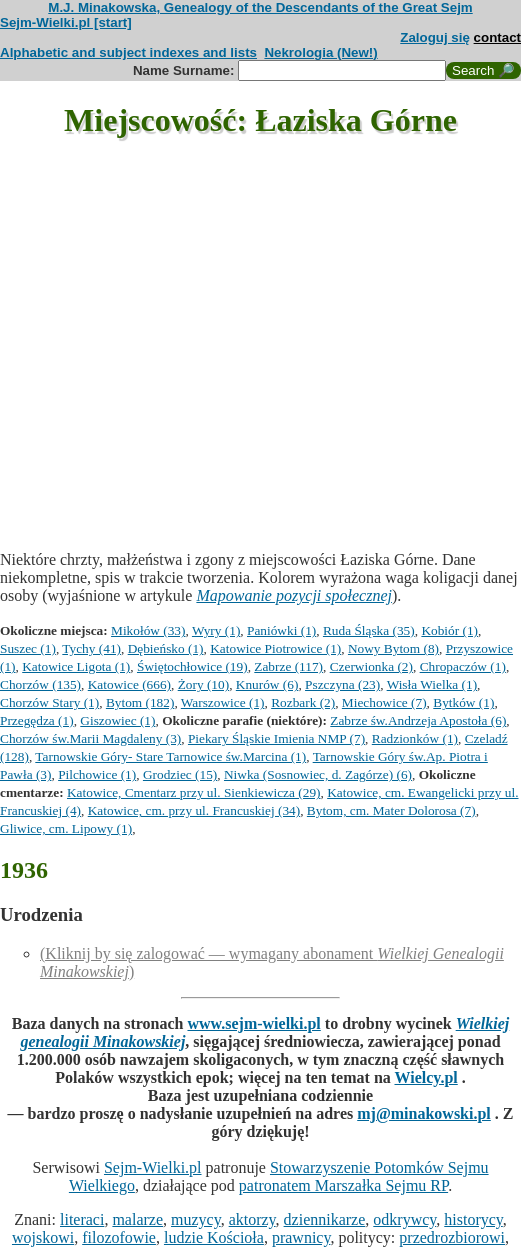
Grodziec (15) (180, 774)
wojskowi (43, 1237)
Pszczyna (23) (342, 684)
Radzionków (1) (415, 738)
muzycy (196, 1219)
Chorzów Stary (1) (49, 702)
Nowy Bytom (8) (393, 648)
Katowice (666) (129, 684)
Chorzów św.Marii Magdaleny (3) (90, 738)
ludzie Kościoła (214, 1237)
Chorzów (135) (40, 684)
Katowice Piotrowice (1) (275, 648)
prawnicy (301, 1237)
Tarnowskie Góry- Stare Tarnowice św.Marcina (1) (170, 756)
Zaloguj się (435, 37)
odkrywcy (404, 1219)
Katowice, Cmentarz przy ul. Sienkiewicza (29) (194, 792)
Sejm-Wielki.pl (153, 1167)
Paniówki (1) (281, 630)
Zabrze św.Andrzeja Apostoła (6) (418, 720)
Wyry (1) (216, 630)
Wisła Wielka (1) (432, 684)
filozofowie (119, 1237)
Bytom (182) (140, 702)
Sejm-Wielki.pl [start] (66, 22)
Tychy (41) (91, 648)
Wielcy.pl (425, 1077)
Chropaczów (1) (463, 666)
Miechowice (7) (384, 702)
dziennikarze (325, 1219)
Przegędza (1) (37, 720)
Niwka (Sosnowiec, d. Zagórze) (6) (318, 774)
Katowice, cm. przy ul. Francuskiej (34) (194, 810)
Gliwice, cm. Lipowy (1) (66, 828)
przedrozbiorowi (452, 1237)
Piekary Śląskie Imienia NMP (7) (276, 738)
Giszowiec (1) (117, 720)
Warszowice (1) (223, 702)
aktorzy (252, 1219)
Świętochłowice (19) (192, 666)
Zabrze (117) (288, 666)
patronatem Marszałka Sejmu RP (343, 1185)
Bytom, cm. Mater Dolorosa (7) (391, 810)
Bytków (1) (463, 702)
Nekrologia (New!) (320, 52)
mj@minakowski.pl (424, 1113)
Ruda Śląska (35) (369, 630)
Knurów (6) (267, 684)
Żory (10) (203, 684)
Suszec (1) (28, 648)
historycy (473, 1219)
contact (497, 37)
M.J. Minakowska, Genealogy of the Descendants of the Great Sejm (260, 7)
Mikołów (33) (148, 630)
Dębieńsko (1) (166, 648)
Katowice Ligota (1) (76, 666)
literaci (82, 1219)
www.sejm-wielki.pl (253, 1023)
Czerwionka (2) (371, 666)
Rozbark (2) (303, 702)
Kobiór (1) (449, 630)
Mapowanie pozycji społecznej (294, 595)
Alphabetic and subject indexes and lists (128, 52)
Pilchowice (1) (97, 774)
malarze (137, 1219)
